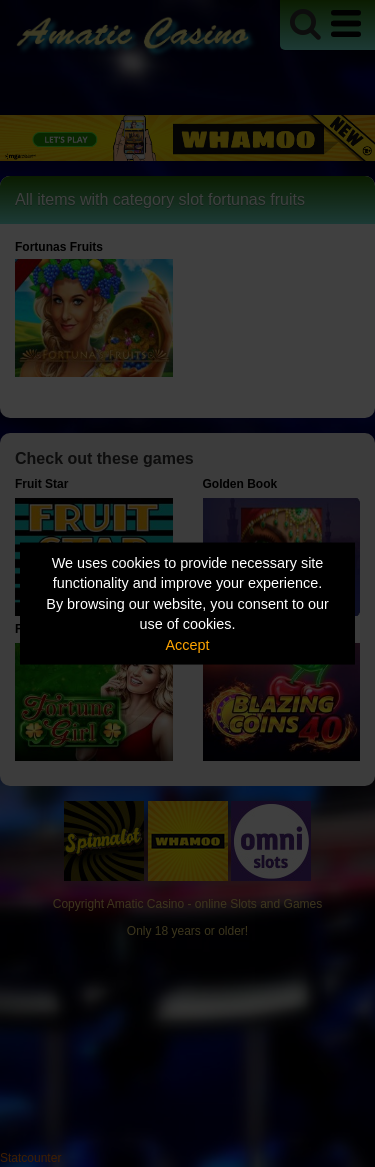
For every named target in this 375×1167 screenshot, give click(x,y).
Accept (188, 644)
